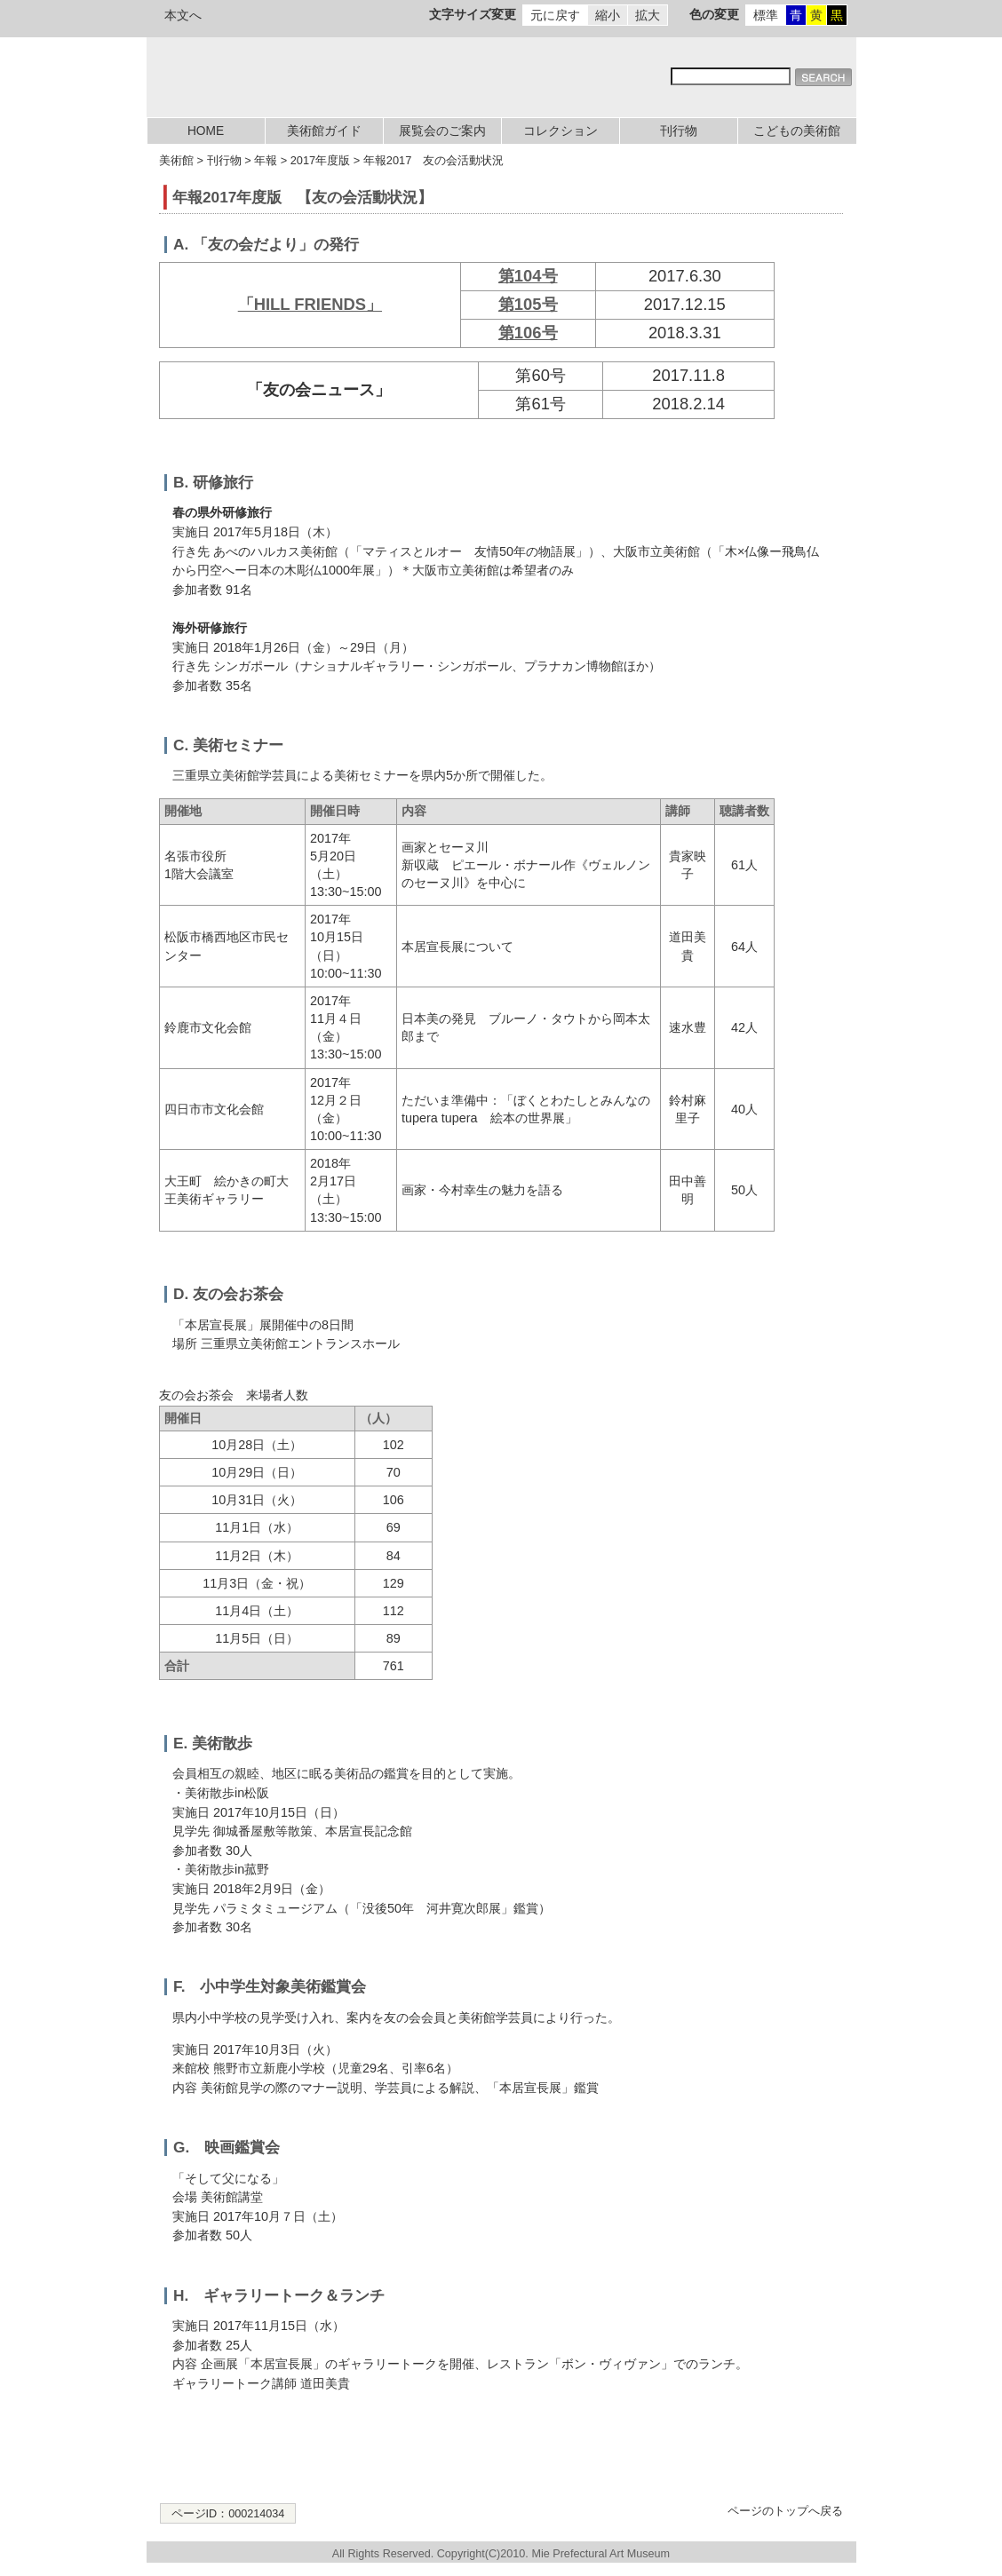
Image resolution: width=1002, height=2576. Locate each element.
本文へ (183, 15)
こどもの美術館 (796, 131)
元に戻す (555, 15)
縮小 (607, 15)
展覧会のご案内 (442, 131)
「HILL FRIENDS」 (310, 304)
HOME (205, 131)
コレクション (560, 131)
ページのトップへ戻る (785, 2511)
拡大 (647, 15)
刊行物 (678, 131)
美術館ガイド (324, 131)
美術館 (176, 160)
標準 (765, 15)
